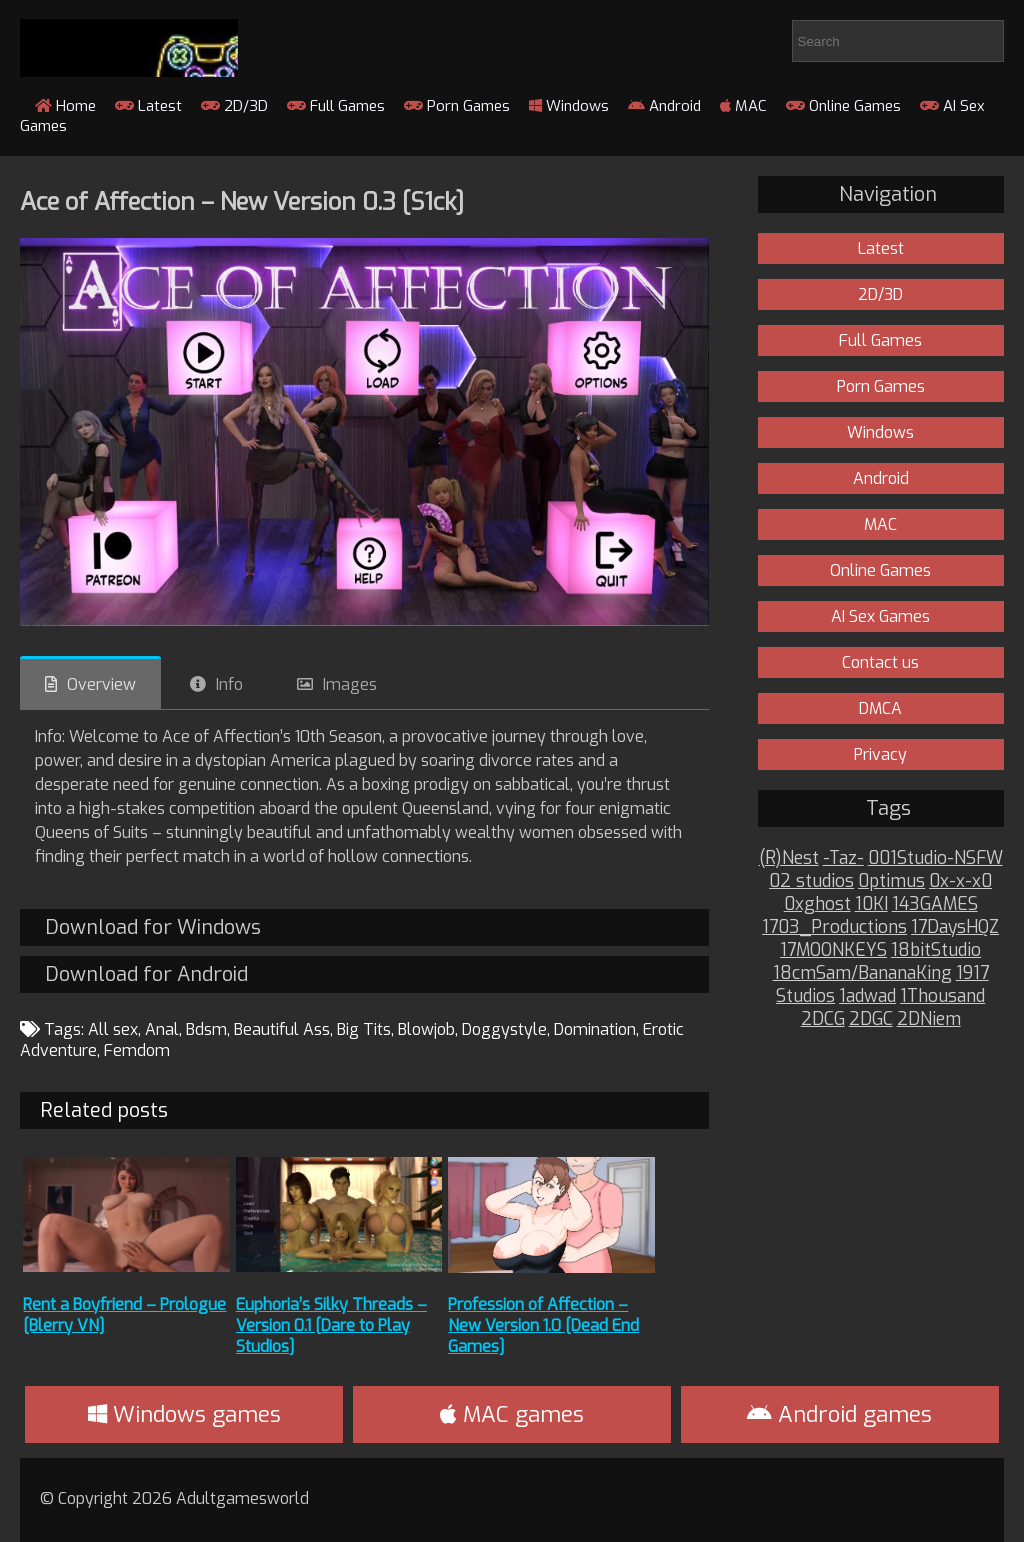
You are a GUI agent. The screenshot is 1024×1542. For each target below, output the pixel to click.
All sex (113, 1029)
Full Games (336, 106)
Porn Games (457, 106)
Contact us (880, 662)
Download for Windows (153, 927)
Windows (569, 106)
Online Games (843, 106)
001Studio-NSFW (935, 858)
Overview (101, 684)
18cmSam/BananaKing (862, 973)
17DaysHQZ (955, 927)
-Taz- (843, 858)
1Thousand (942, 996)
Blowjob (426, 1029)
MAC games (512, 1414)
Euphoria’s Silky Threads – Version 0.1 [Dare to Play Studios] (331, 1325)
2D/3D (234, 106)
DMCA (880, 708)
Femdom (137, 1050)
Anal (162, 1029)
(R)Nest (789, 858)
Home (65, 106)
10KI (871, 904)
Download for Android (146, 974)
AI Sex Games (880, 616)
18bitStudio (936, 950)
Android (664, 106)
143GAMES (935, 904)
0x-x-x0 (960, 881)
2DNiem (929, 1019)
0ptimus (891, 881)
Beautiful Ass (282, 1029)
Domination (595, 1029)
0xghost (817, 904)
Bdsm (206, 1029)
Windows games (184, 1414)
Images (350, 684)
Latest (148, 106)
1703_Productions (834, 927)
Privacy (880, 754)
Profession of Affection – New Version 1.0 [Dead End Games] (543, 1325)
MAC (743, 106)
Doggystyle (504, 1029)
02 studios (811, 881)
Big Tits (364, 1029)
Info (229, 684)
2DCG (823, 1019)
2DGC (871, 1019)
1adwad (867, 996)
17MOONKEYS (833, 950)
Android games (839, 1414)
